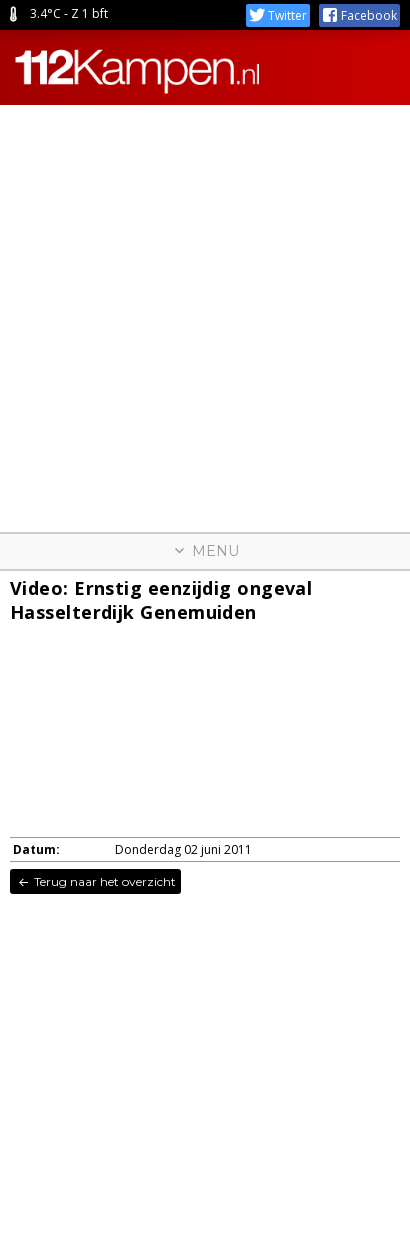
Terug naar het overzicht (95, 882)
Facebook (359, 15)
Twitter (278, 15)
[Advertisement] (205, 310)
